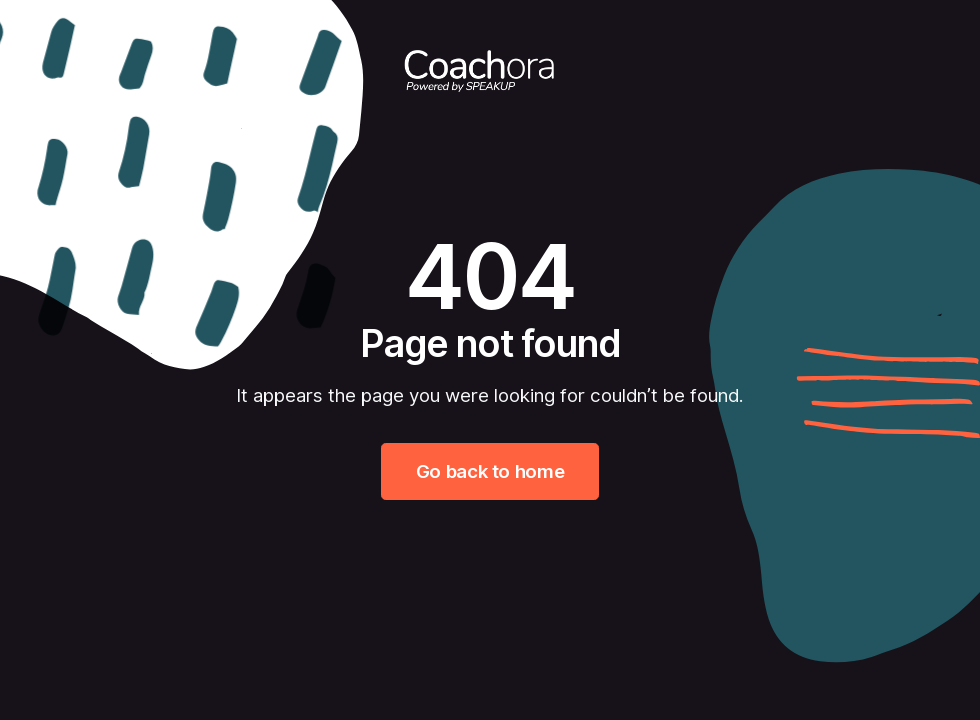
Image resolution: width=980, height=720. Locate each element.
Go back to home (490, 471)
